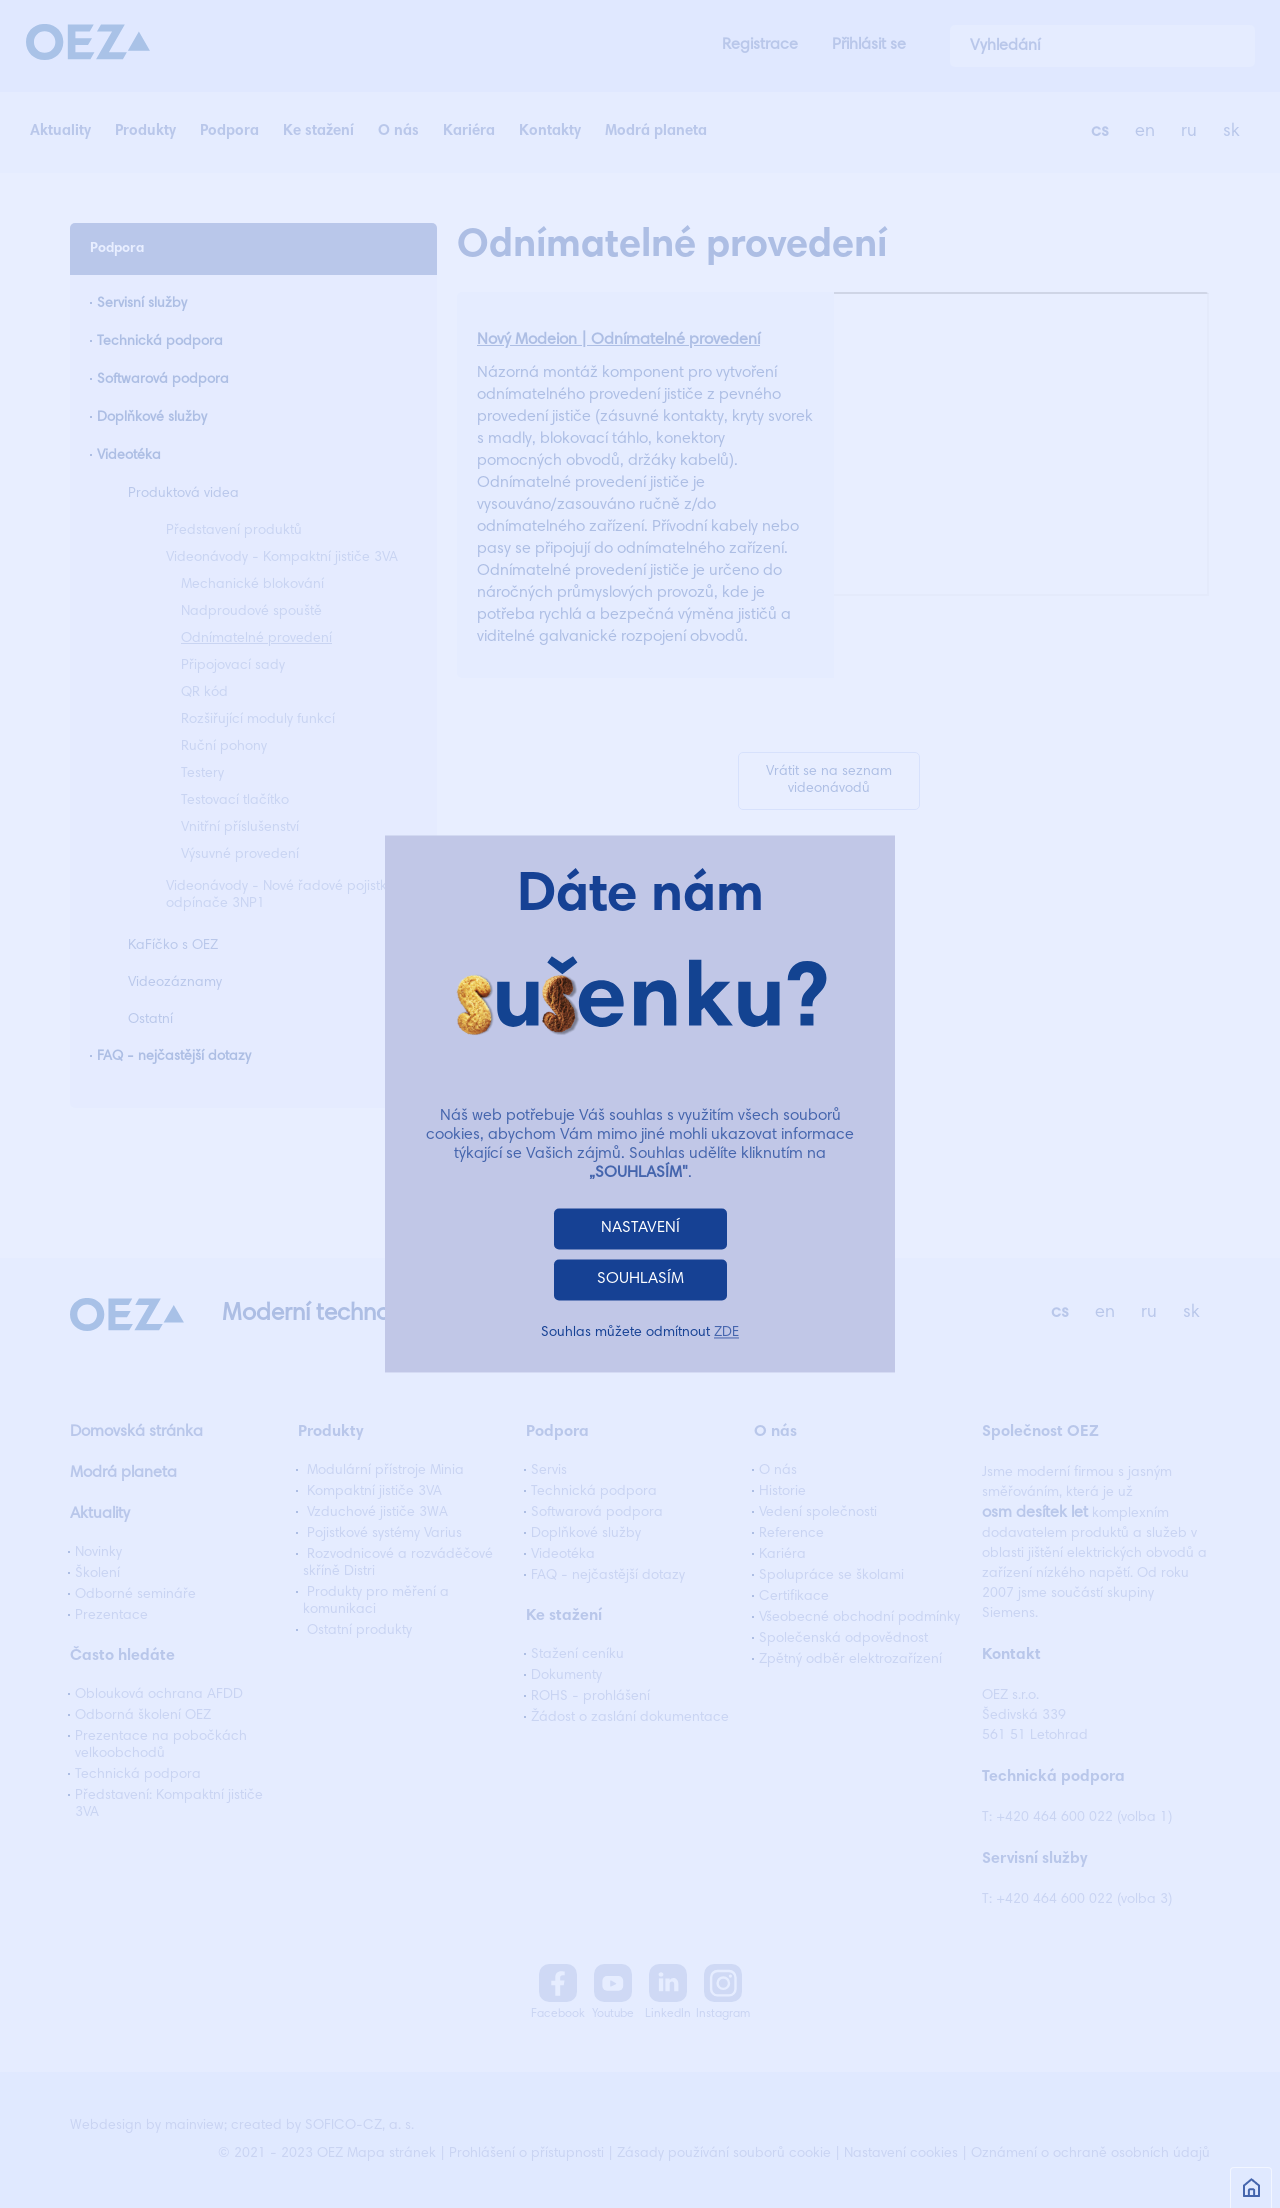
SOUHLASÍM (640, 1280)
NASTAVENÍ (640, 1229)
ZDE (726, 1334)
